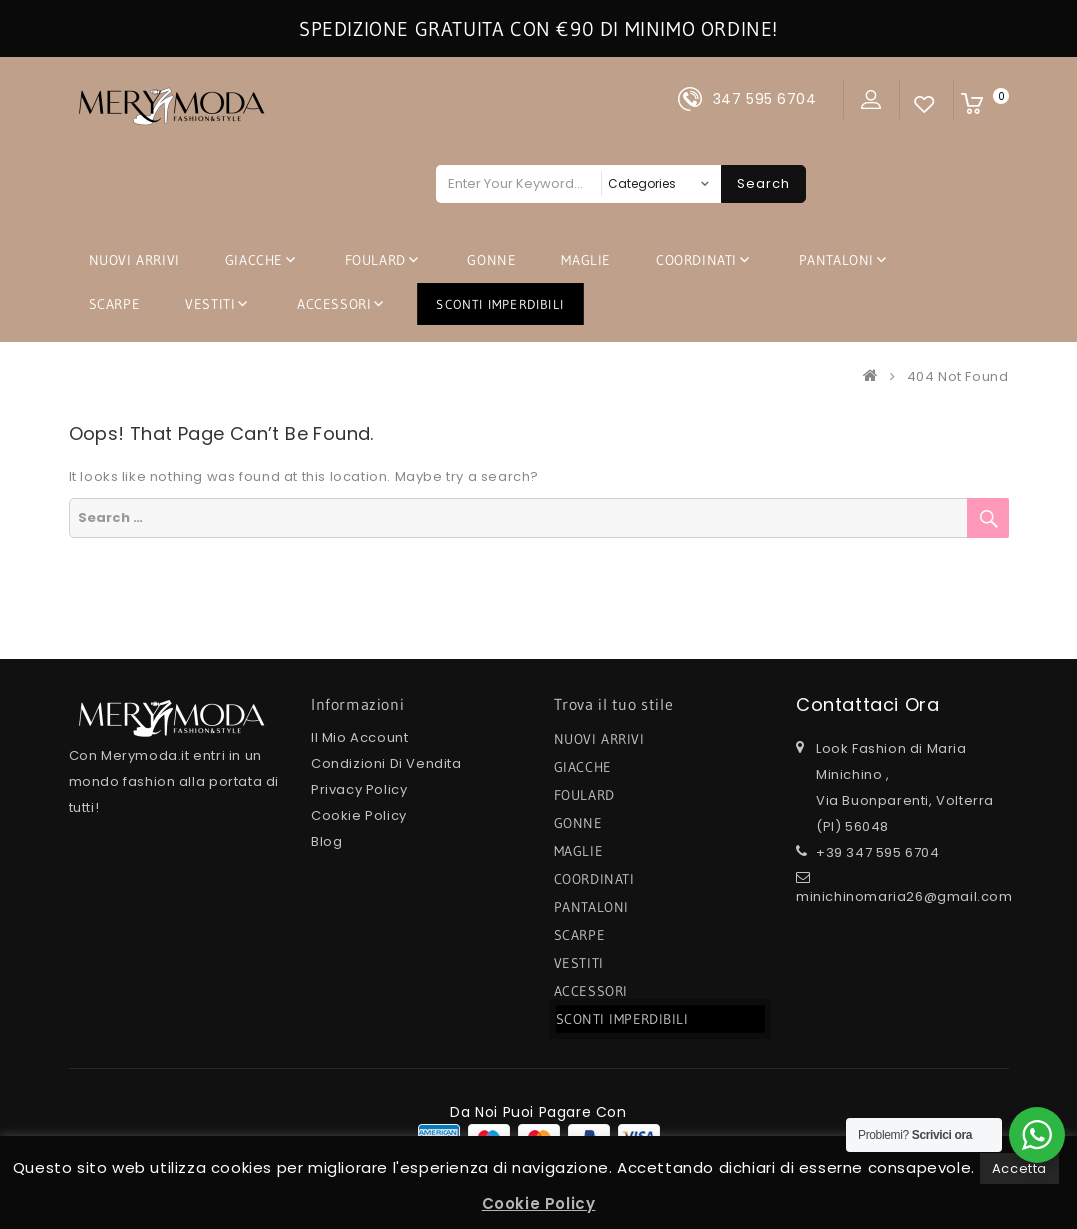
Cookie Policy (359, 815)
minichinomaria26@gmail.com (904, 896)
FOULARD (375, 260)
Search (763, 183)
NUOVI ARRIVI (134, 260)
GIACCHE (254, 260)
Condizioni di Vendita (386, 763)
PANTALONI (836, 260)
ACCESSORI (334, 304)
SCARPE (115, 304)
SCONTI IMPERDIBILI (500, 303)
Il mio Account (359, 737)
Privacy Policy (359, 789)
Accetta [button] (1019, 1168)
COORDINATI (696, 260)
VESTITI (210, 304)
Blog (326, 841)
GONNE (491, 260)
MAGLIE (586, 260)
